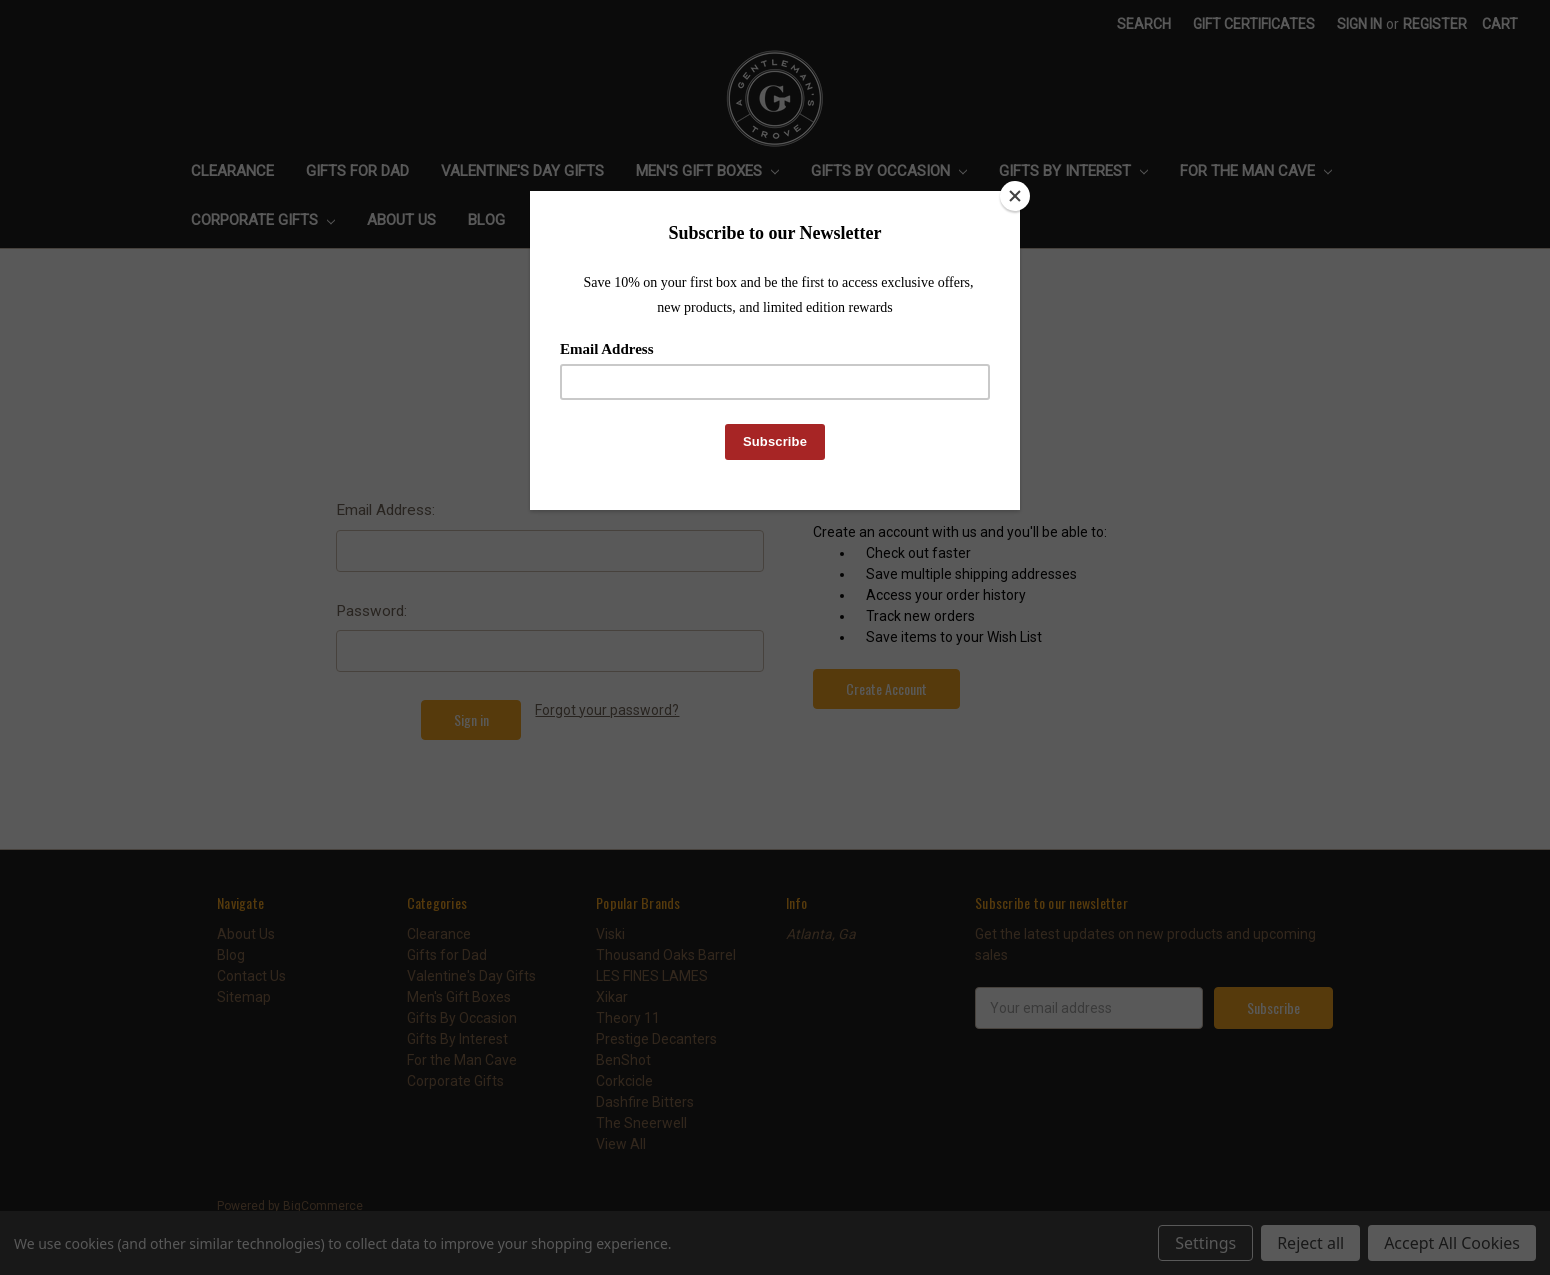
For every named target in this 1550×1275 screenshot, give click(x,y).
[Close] (1015, 196)
